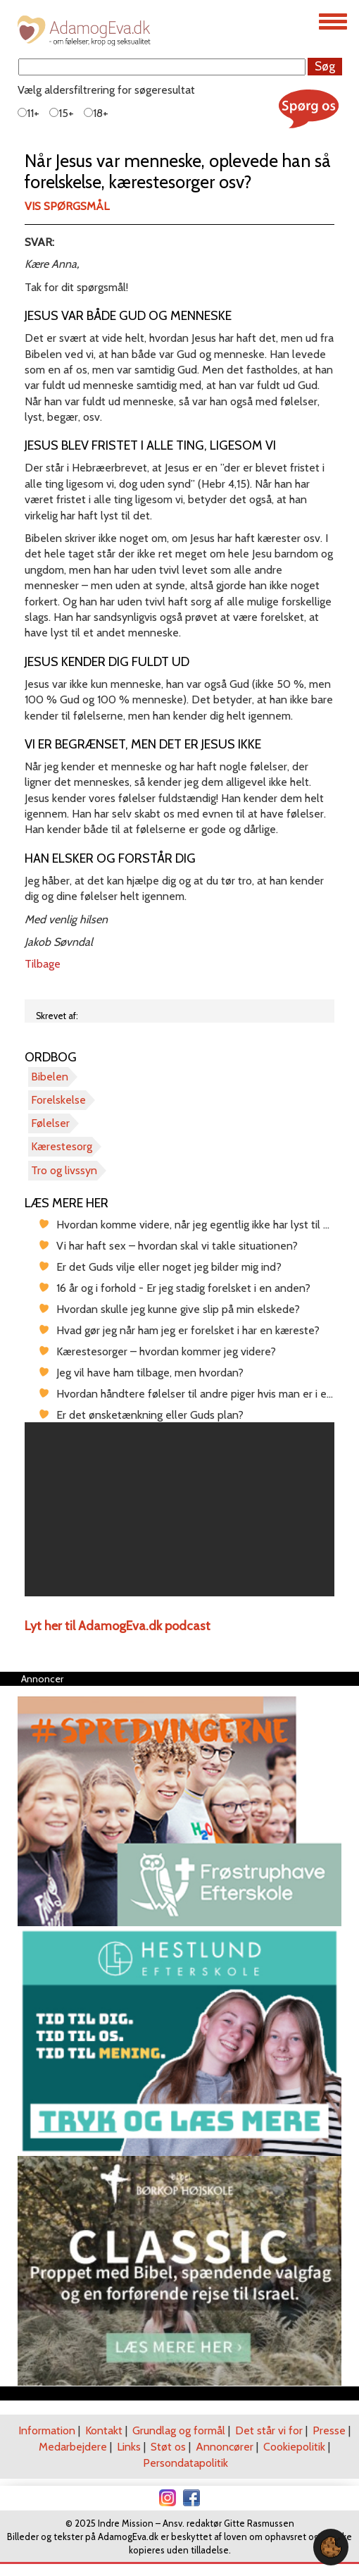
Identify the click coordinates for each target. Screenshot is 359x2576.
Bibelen (49, 1076)
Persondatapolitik (185, 2463)
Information (46, 2430)
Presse (329, 2430)
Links (129, 2446)
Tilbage (43, 963)
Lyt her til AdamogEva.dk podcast (117, 1626)
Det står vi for (269, 2430)
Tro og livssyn (64, 1170)
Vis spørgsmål (67, 206)
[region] (179, 1509)
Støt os (168, 2446)
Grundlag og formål (178, 2430)
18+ (96, 113)
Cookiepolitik (294, 2446)
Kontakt (103, 2430)
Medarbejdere (73, 2446)
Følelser (50, 1123)
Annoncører (224, 2446)
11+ (28, 113)
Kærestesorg (61, 1146)
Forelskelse (58, 1100)
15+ (61, 113)
